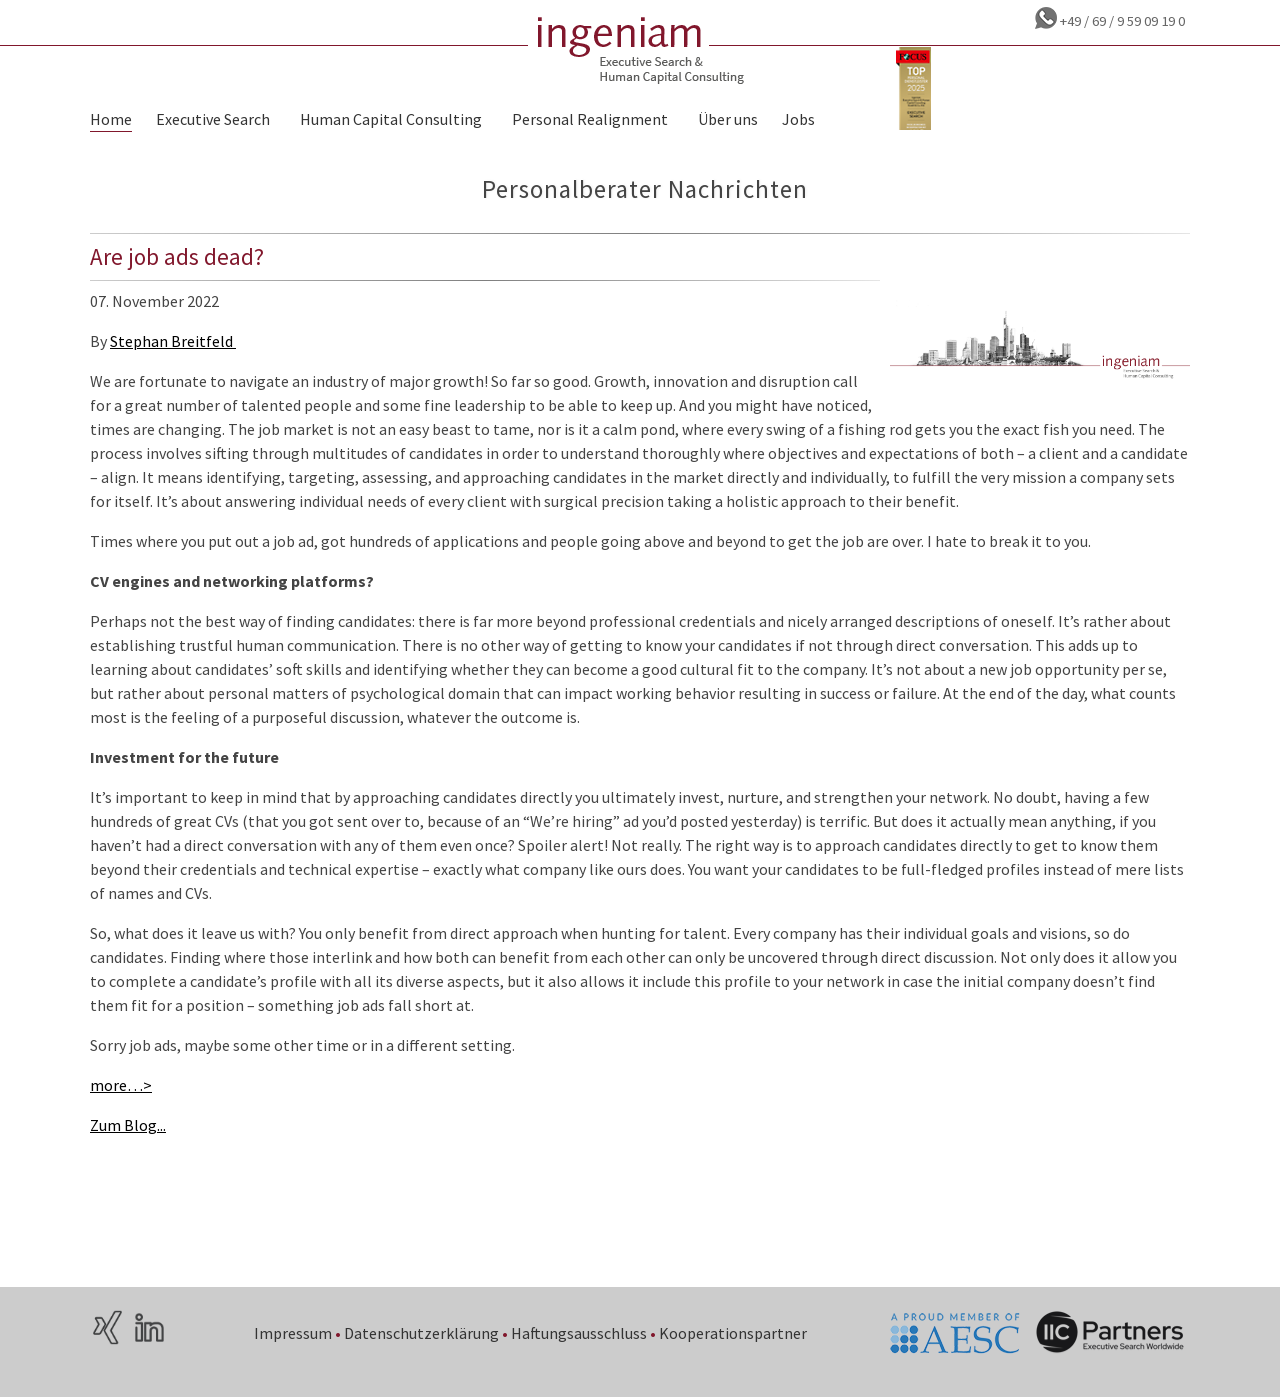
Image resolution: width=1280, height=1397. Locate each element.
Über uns (728, 119)
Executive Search (213, 119)
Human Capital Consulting (391, 119)
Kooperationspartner (733, 1333)
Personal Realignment (590, 119)
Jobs (798, 119)
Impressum (293, 1333)
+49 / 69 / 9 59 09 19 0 (1121, 21)
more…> (121, 1085)
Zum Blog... (128, 1125)
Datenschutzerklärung (421, 1333)
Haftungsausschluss (579, 1333)
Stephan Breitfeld (173, 341)
